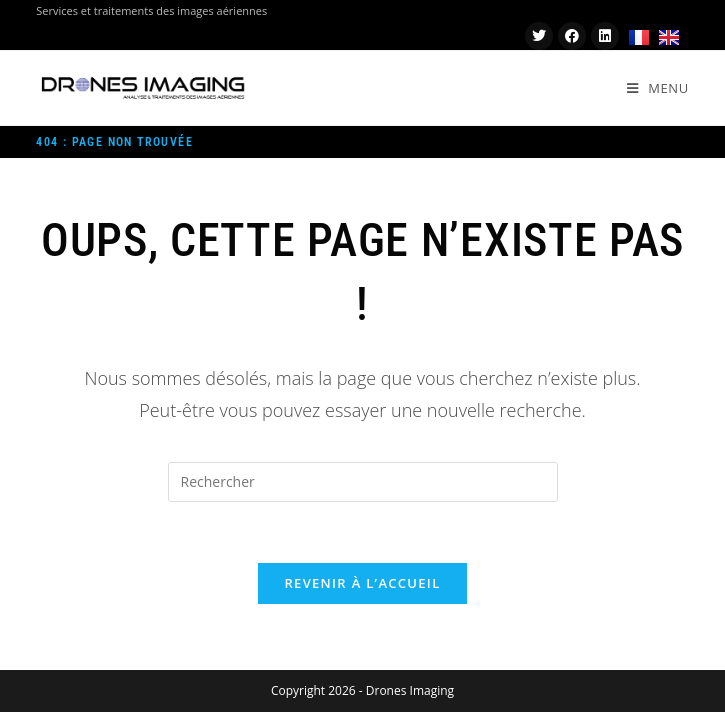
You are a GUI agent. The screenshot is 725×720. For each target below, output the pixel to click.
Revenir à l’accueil (362, 583)
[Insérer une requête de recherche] (363, 482)
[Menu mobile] (658, 88)
